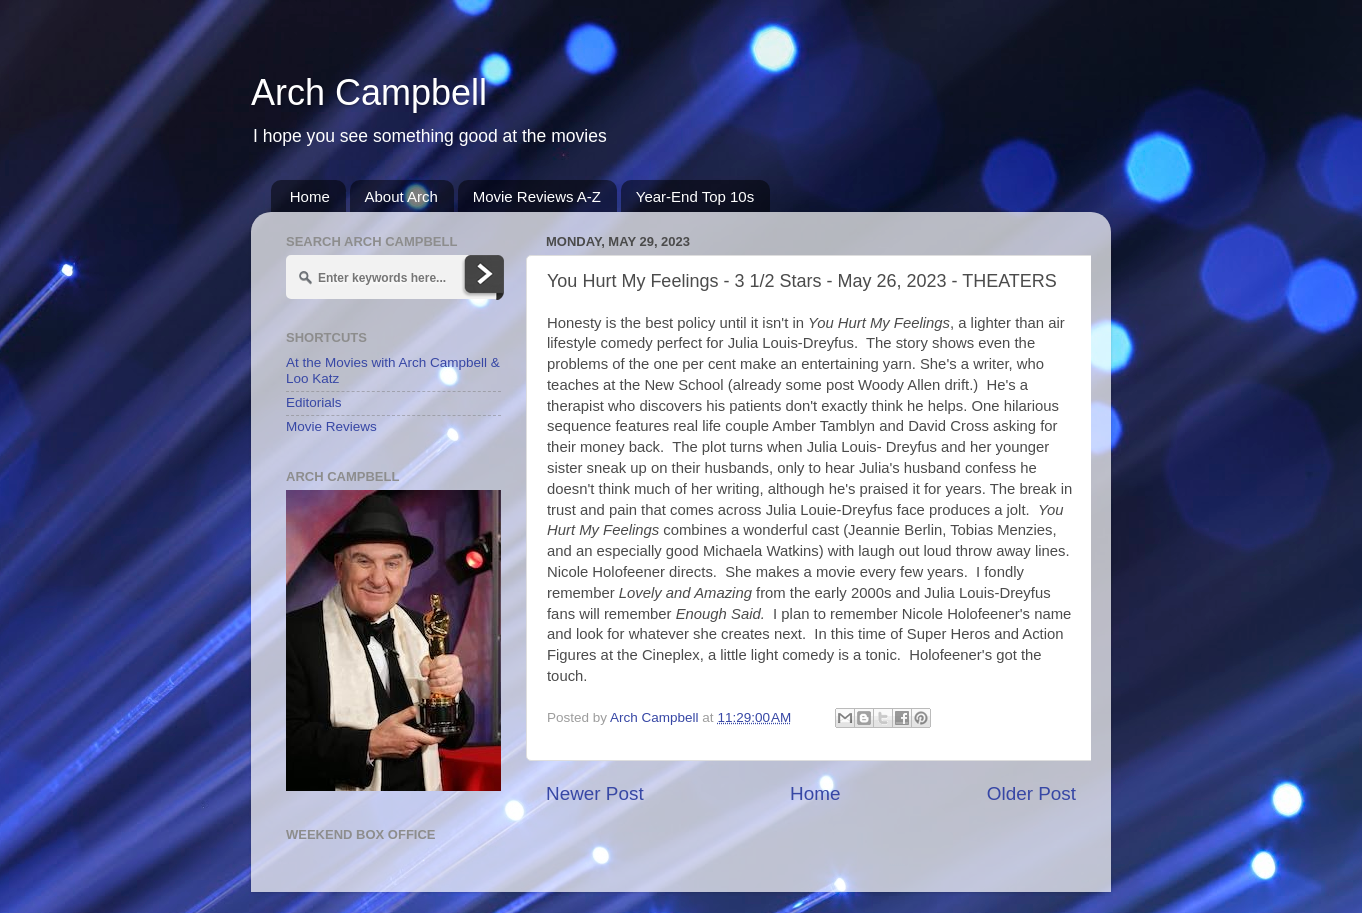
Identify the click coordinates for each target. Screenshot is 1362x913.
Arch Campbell (369, 92)
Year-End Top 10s (695, 196)
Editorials (314, 402)
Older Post (1031, 793)
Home (310, 196)
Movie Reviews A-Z (537, 196)
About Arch (401, 196)
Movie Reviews (331, 426)
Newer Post (595, 793)
